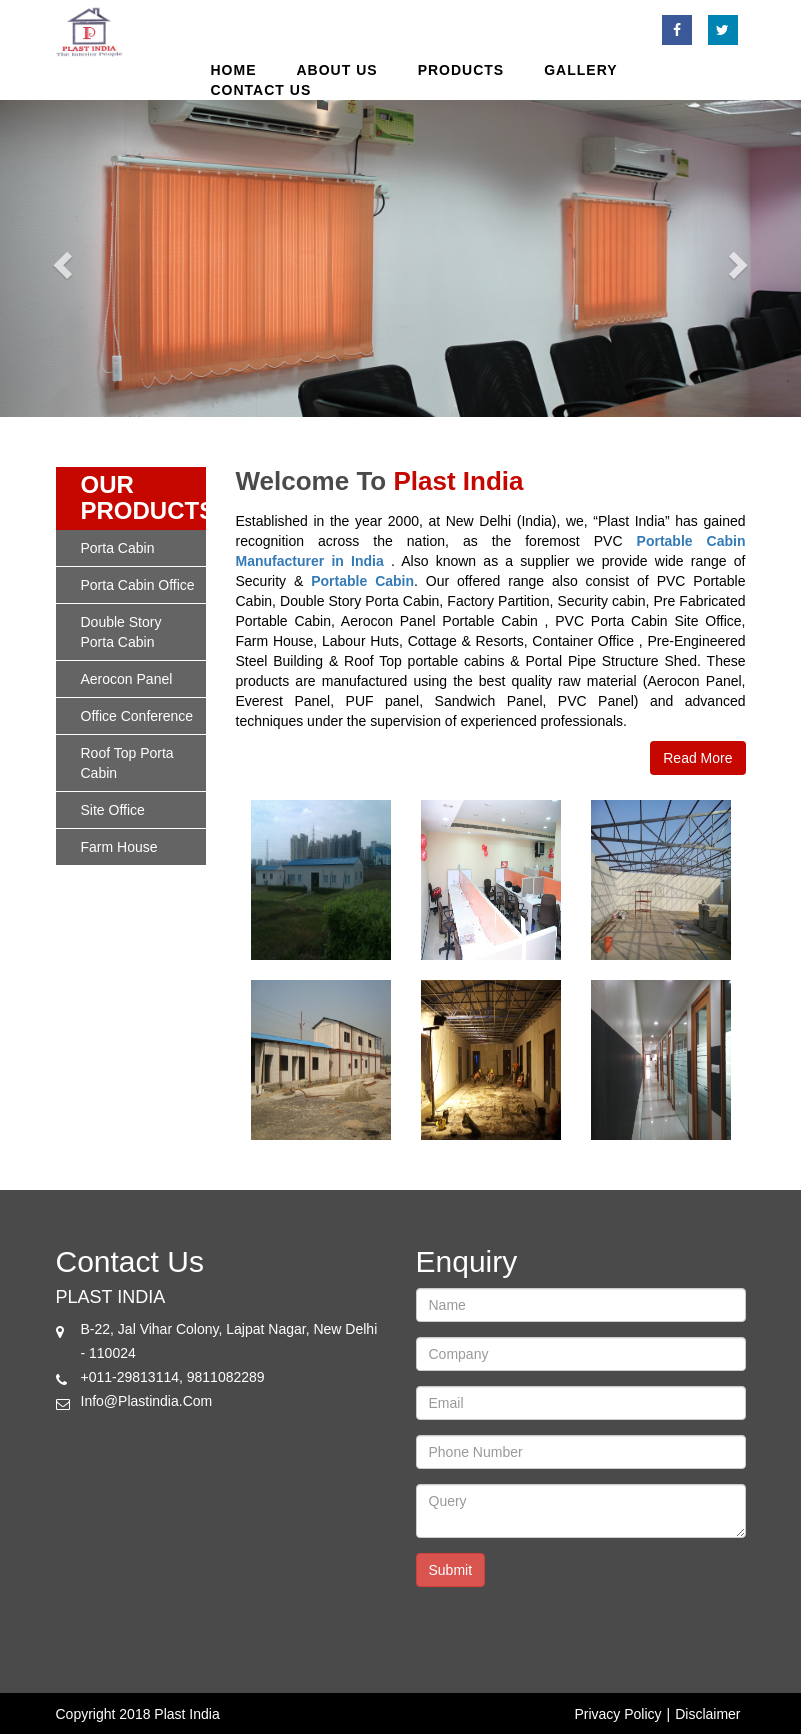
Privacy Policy (617, 1714)
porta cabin (118, 548)
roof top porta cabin (127, 763)
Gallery (580, 70)
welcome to (311, 481)
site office (113, 810)
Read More (697, 758)
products (461, 70)
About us (337, 70)
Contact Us (261, 90)
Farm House (119, 847)
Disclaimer (707, 1714)
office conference (137, 716)
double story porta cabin (121, 632)
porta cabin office (138, 585)
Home (234, 70)
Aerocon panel (127, 679)
